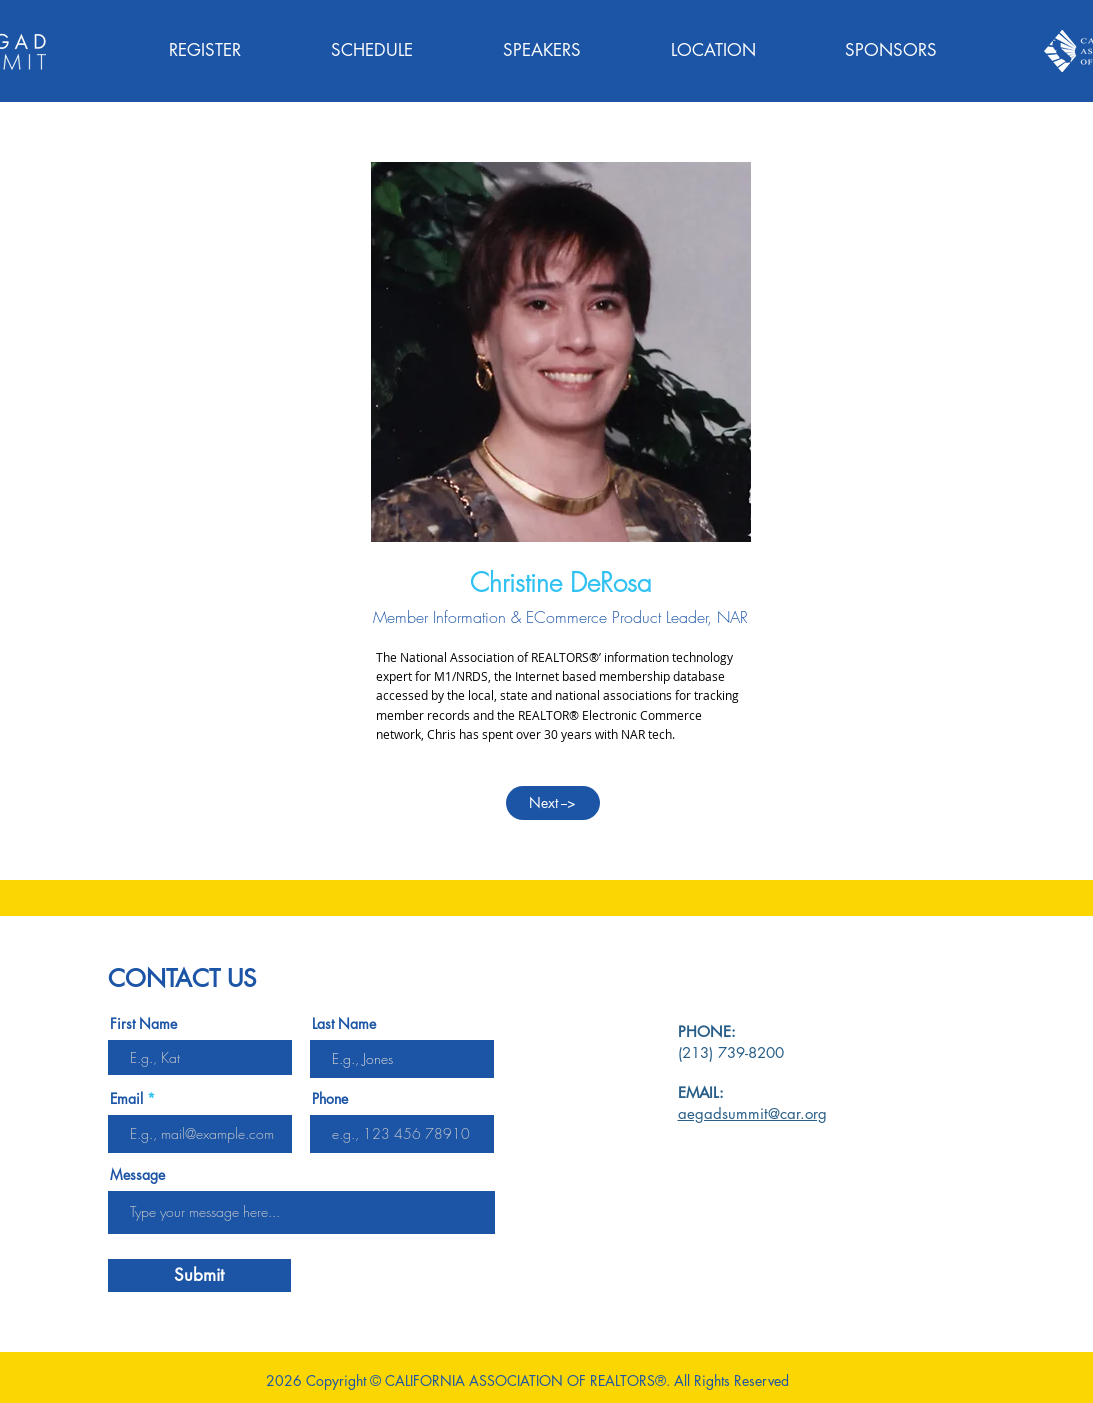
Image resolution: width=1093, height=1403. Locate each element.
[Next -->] (553, 803)
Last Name (344, 1024)
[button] (372, 50)
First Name (143, 1024)
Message (137, 1175)
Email (126, 1099)
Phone (330, 1099)
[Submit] (199, 1275)
